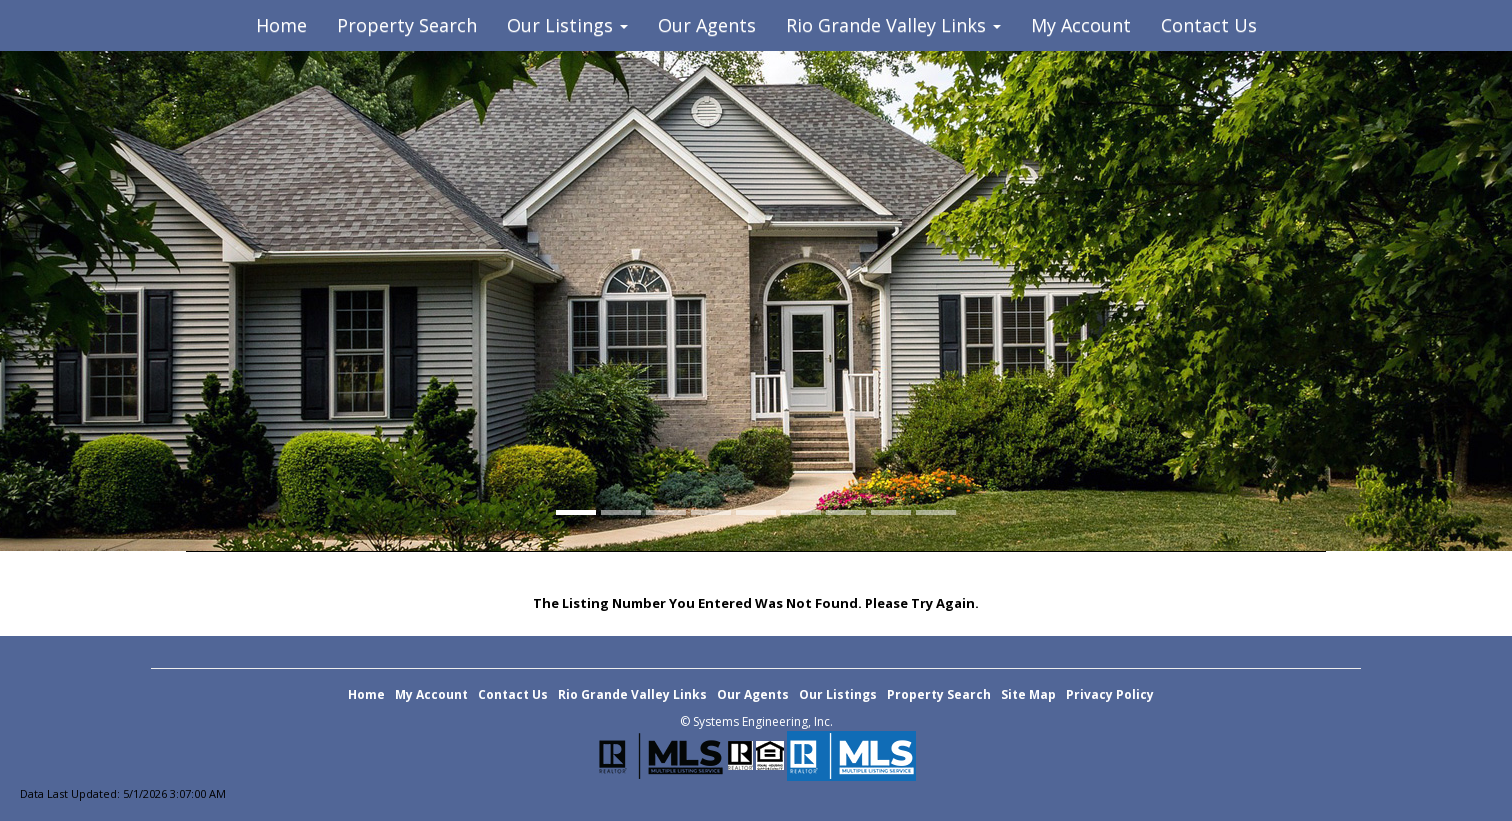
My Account (1081, 25)
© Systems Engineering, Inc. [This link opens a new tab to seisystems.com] (756, 721)
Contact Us (1209, 25)
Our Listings (838, 694)
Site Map (1028, 694)
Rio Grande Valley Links (632, 694)
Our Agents (707, 25)
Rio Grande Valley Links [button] (893, 25)
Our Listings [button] (567, 25)
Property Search (407, 25)
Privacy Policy (1110, 694)
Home (281, 25)
